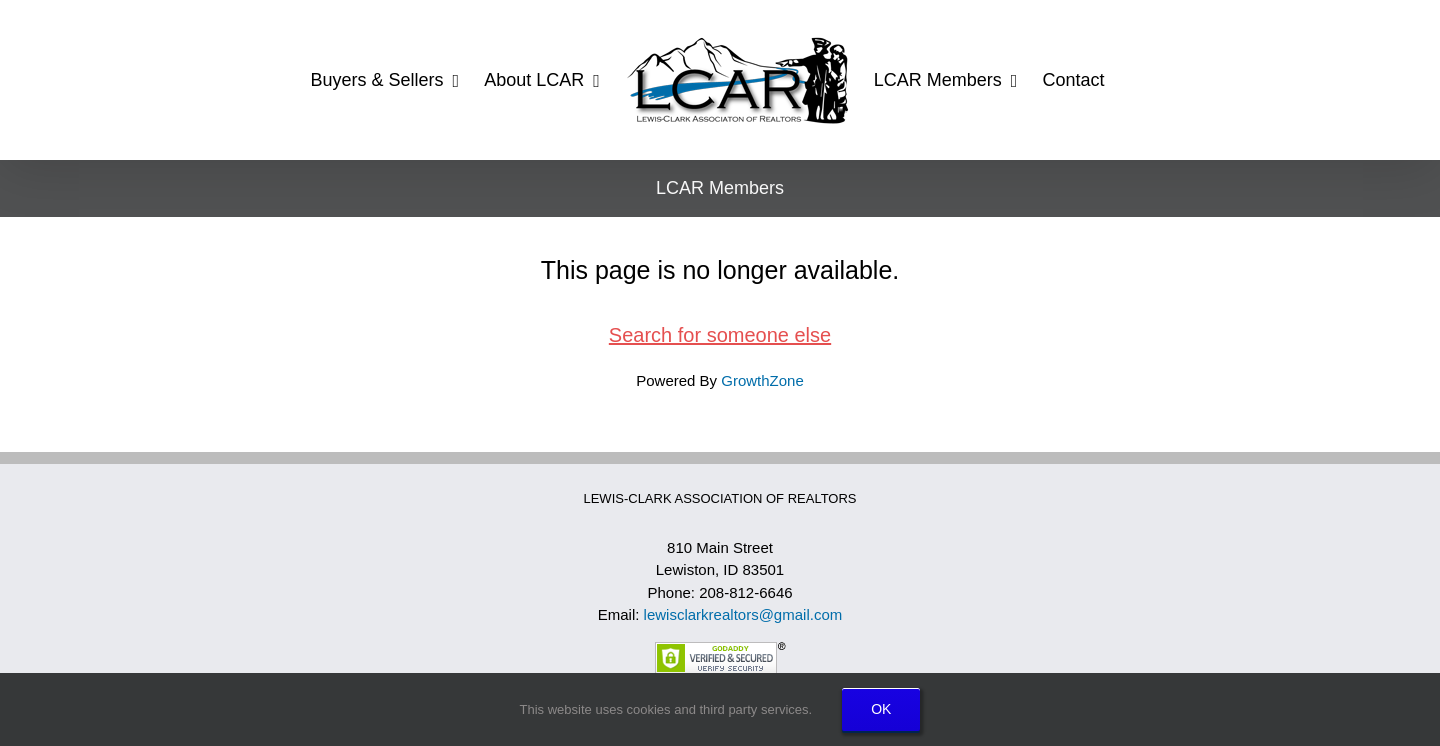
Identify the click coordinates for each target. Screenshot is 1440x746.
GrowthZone (762, 380)
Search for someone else (720, 335)
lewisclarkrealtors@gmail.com (743, 614)
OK (881, 709)
